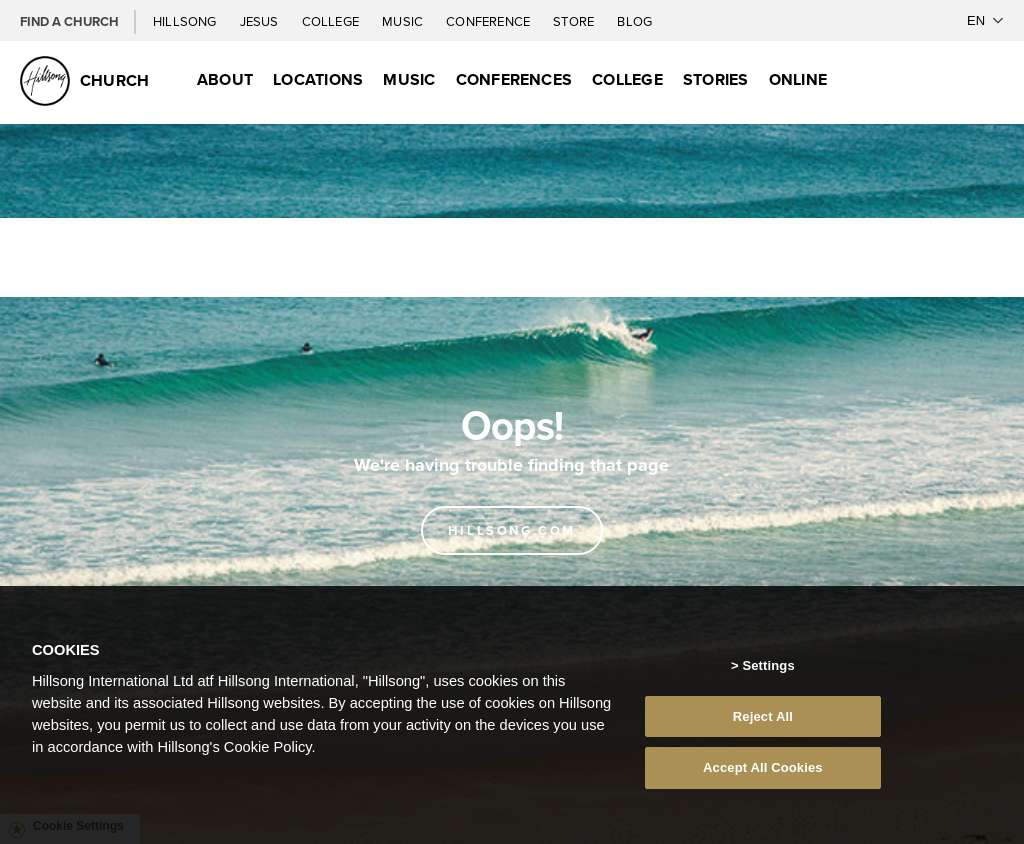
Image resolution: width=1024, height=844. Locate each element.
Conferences (514, 79)
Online (798, 79)
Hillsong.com (512, 530)
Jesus (261, 21)
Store (575, 21)
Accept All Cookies (763, 767)
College (332, 21)
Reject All (763, 716)
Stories (716, 79)
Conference (489, 21)
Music (404, 21)
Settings (768, 665)
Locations (318, 79)
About (225, 79)
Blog (634, 21)
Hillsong (186, 21)
